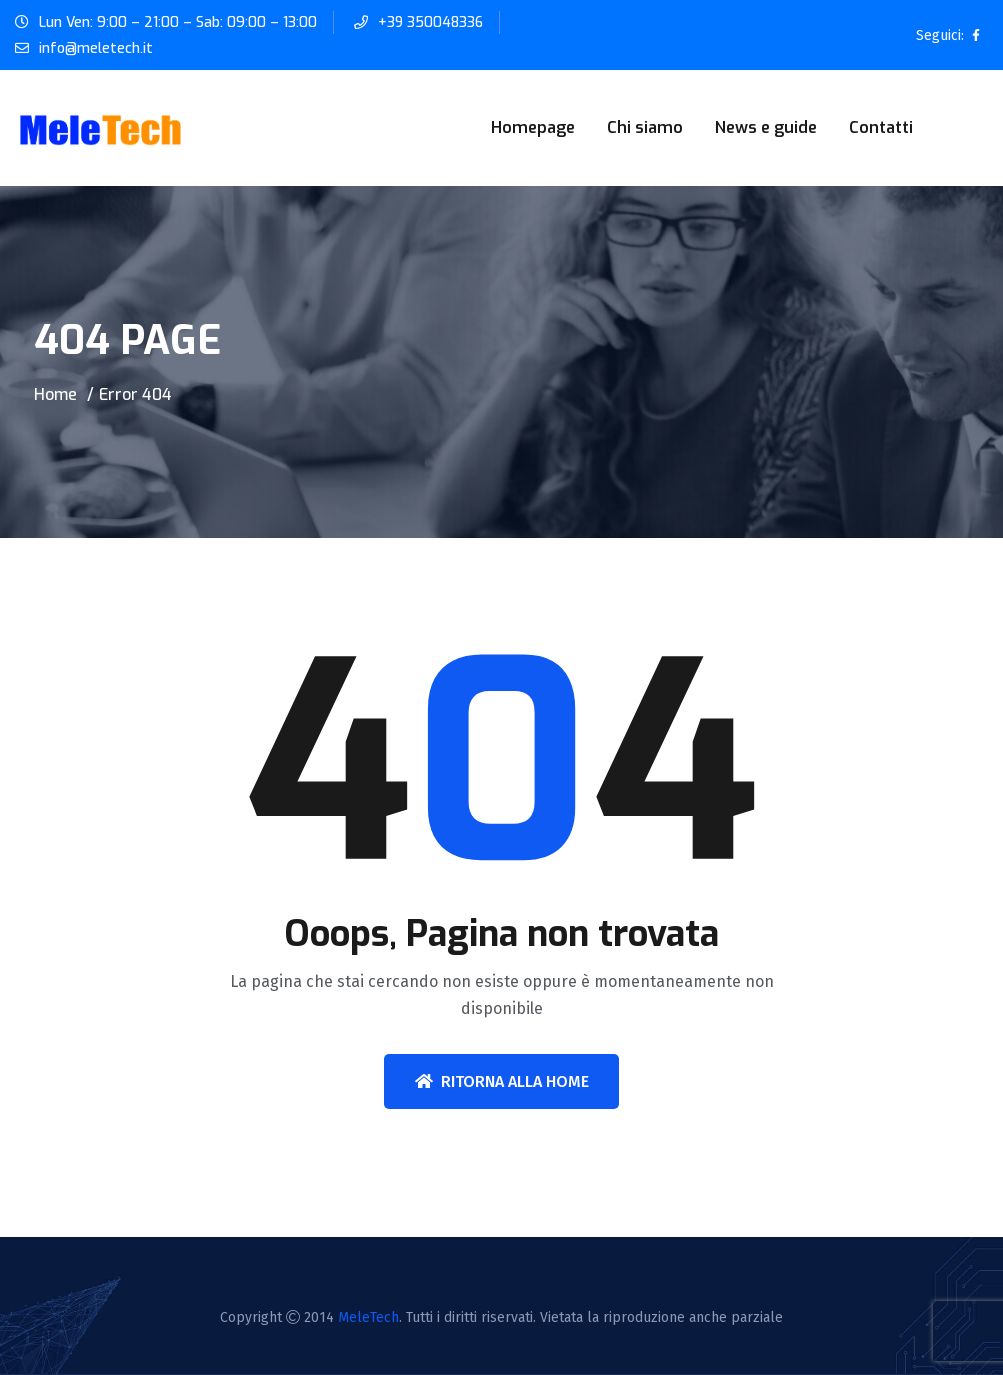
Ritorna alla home (502, 1081)
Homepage (533, 127)
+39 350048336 (431, 22)
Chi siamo (645, 127)
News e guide (766, 127)
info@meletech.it (96, 48)
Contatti (881, 127)
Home (55, 394)
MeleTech (368, 1317)
